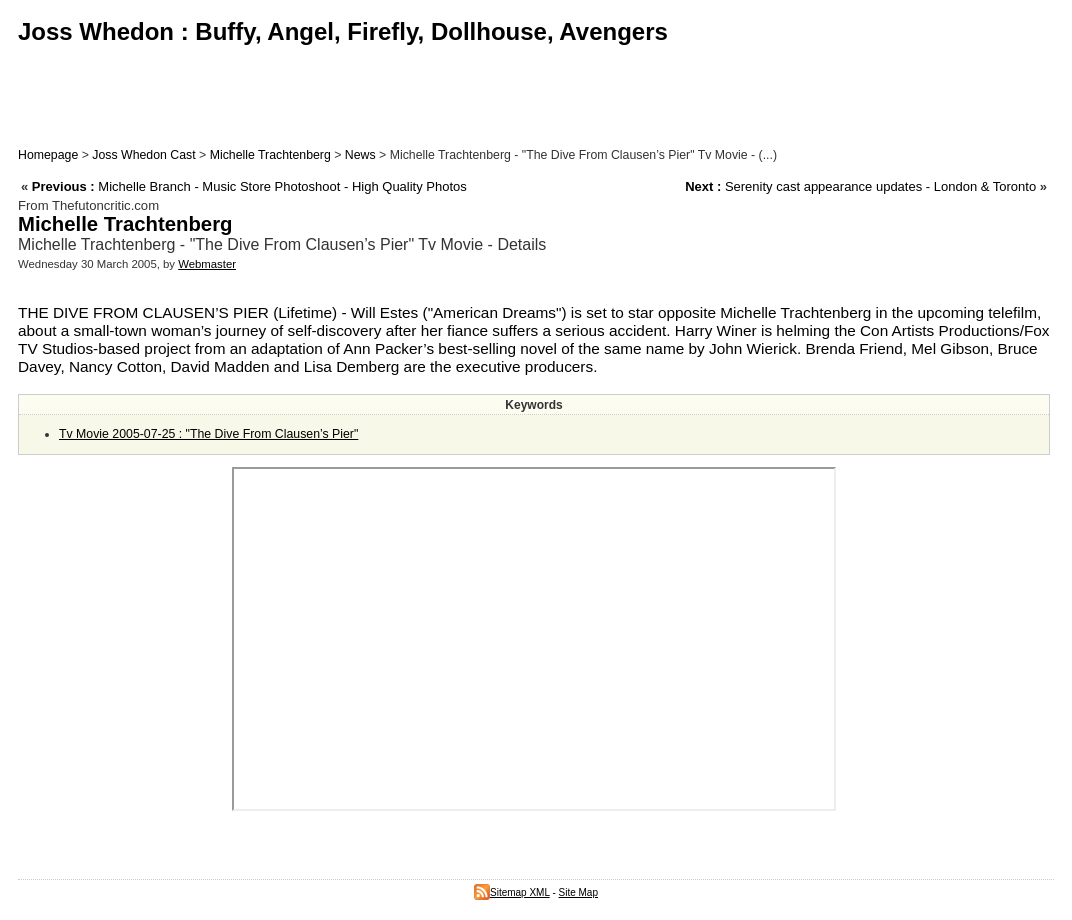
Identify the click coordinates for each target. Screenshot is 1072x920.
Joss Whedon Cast (143, 155)
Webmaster (207, 264)
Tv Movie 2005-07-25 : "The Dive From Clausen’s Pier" (208, 434)
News (360, 155)
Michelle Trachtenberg (270, 155)
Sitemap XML (512, 892)
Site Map (578, 892)
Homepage (48, 155)
